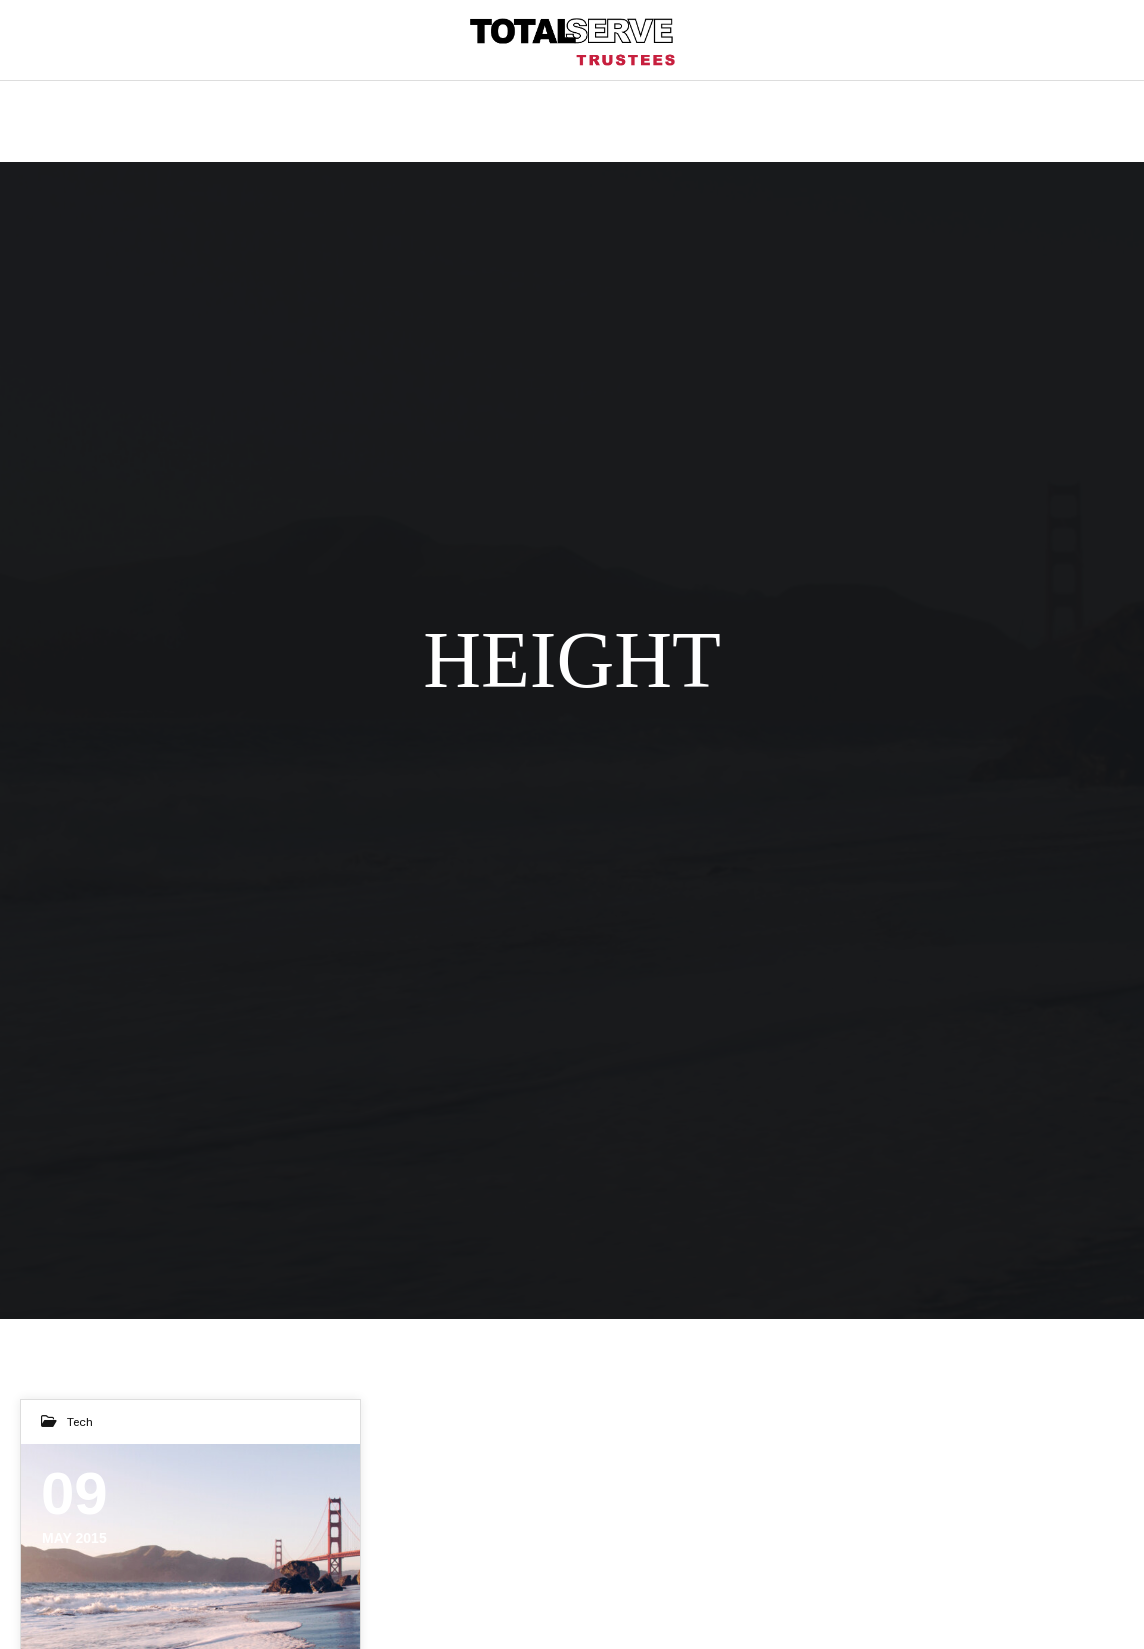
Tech (80, 1422)
